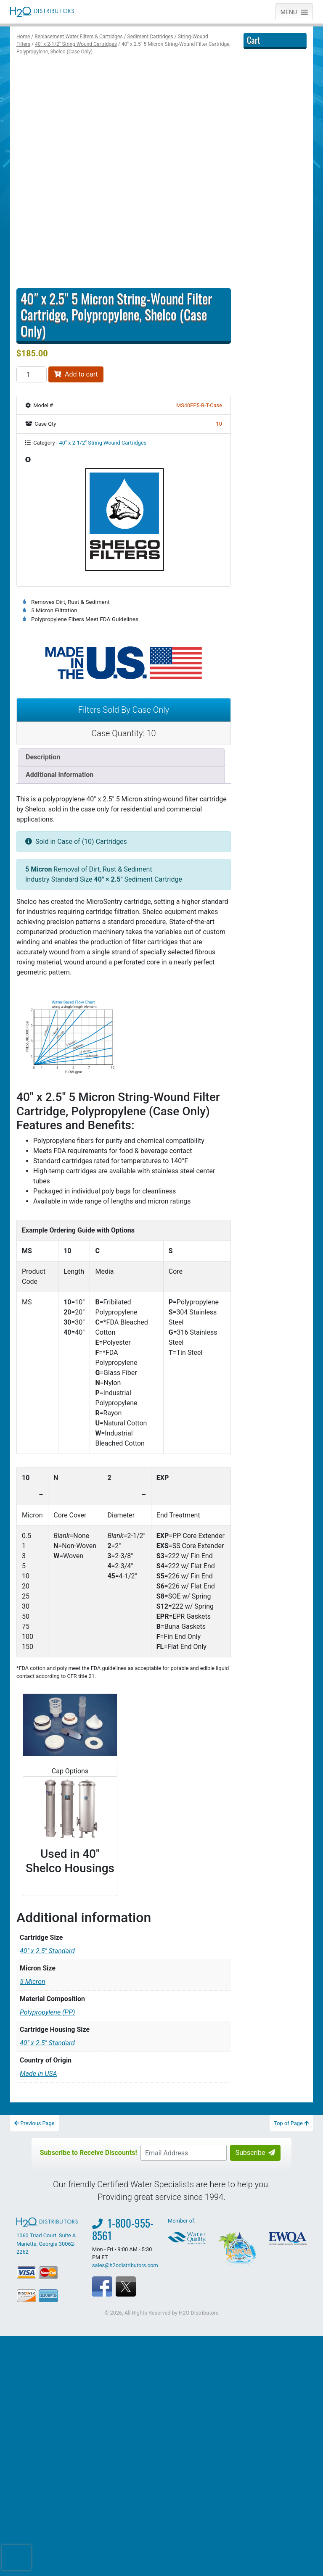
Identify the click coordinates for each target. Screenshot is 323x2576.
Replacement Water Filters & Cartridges (78, 37)
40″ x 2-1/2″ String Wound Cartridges (76, 44)
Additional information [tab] (59, 775)
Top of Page (291, 2154)
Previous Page (34, 2154)
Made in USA (38, 2104)
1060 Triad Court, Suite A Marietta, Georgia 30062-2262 (47, 2266)
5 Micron (32, 2012)
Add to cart (76, 374)
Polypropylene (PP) (47, 2043)
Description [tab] (43, 757)
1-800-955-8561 (122, 2260)
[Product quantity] (31, 374)
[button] (289, 12)
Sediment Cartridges (150, 37)
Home (23, 37)
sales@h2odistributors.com (125, 2296)
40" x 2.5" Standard (47, 1982)
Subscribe (255, 2183)
